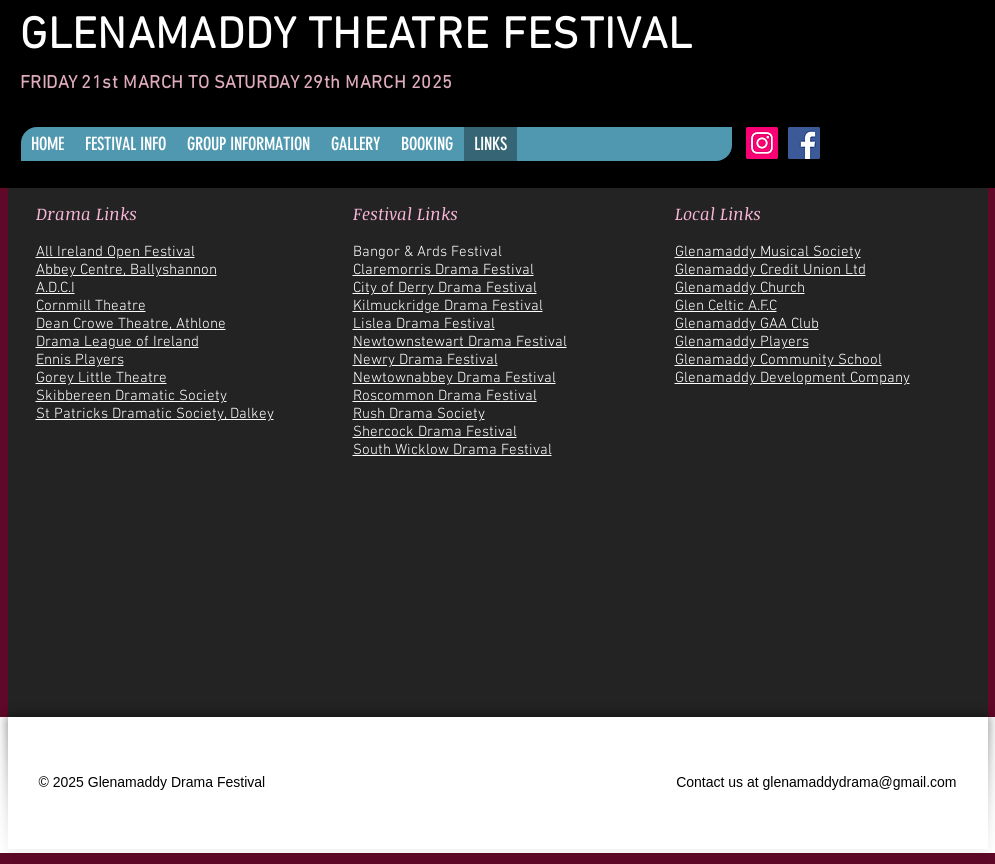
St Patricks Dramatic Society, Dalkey (155, 414)
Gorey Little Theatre (101, 378)
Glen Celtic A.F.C (726, 306)
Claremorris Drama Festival (443, 270)
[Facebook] (804, 143)
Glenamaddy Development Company (792, 378)
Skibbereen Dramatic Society (131, 396)
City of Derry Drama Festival (445, 288)
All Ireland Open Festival (115, 252)
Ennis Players (80, 360)
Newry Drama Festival (425, 360)
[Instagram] (762, 143)
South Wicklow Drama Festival (452, 450)
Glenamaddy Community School (778, 360)
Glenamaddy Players (742, 342)
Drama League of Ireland (117, 342)
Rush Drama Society (419, 414)
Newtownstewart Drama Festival (460, 342)
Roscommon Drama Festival (445, 396)
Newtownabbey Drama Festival (454, 378)
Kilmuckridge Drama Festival (448, 306)
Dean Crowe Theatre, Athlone (131, 324)
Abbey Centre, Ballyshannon (126, 270)
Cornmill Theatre (91, 306)
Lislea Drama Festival (424, 324)
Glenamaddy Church (740, 288)
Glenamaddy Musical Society (768, 252)
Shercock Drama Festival (435, 432)
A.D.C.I (55, 288)
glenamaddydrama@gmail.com (860, 782)
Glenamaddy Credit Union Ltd (770, 270)
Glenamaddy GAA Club (747, 324)
